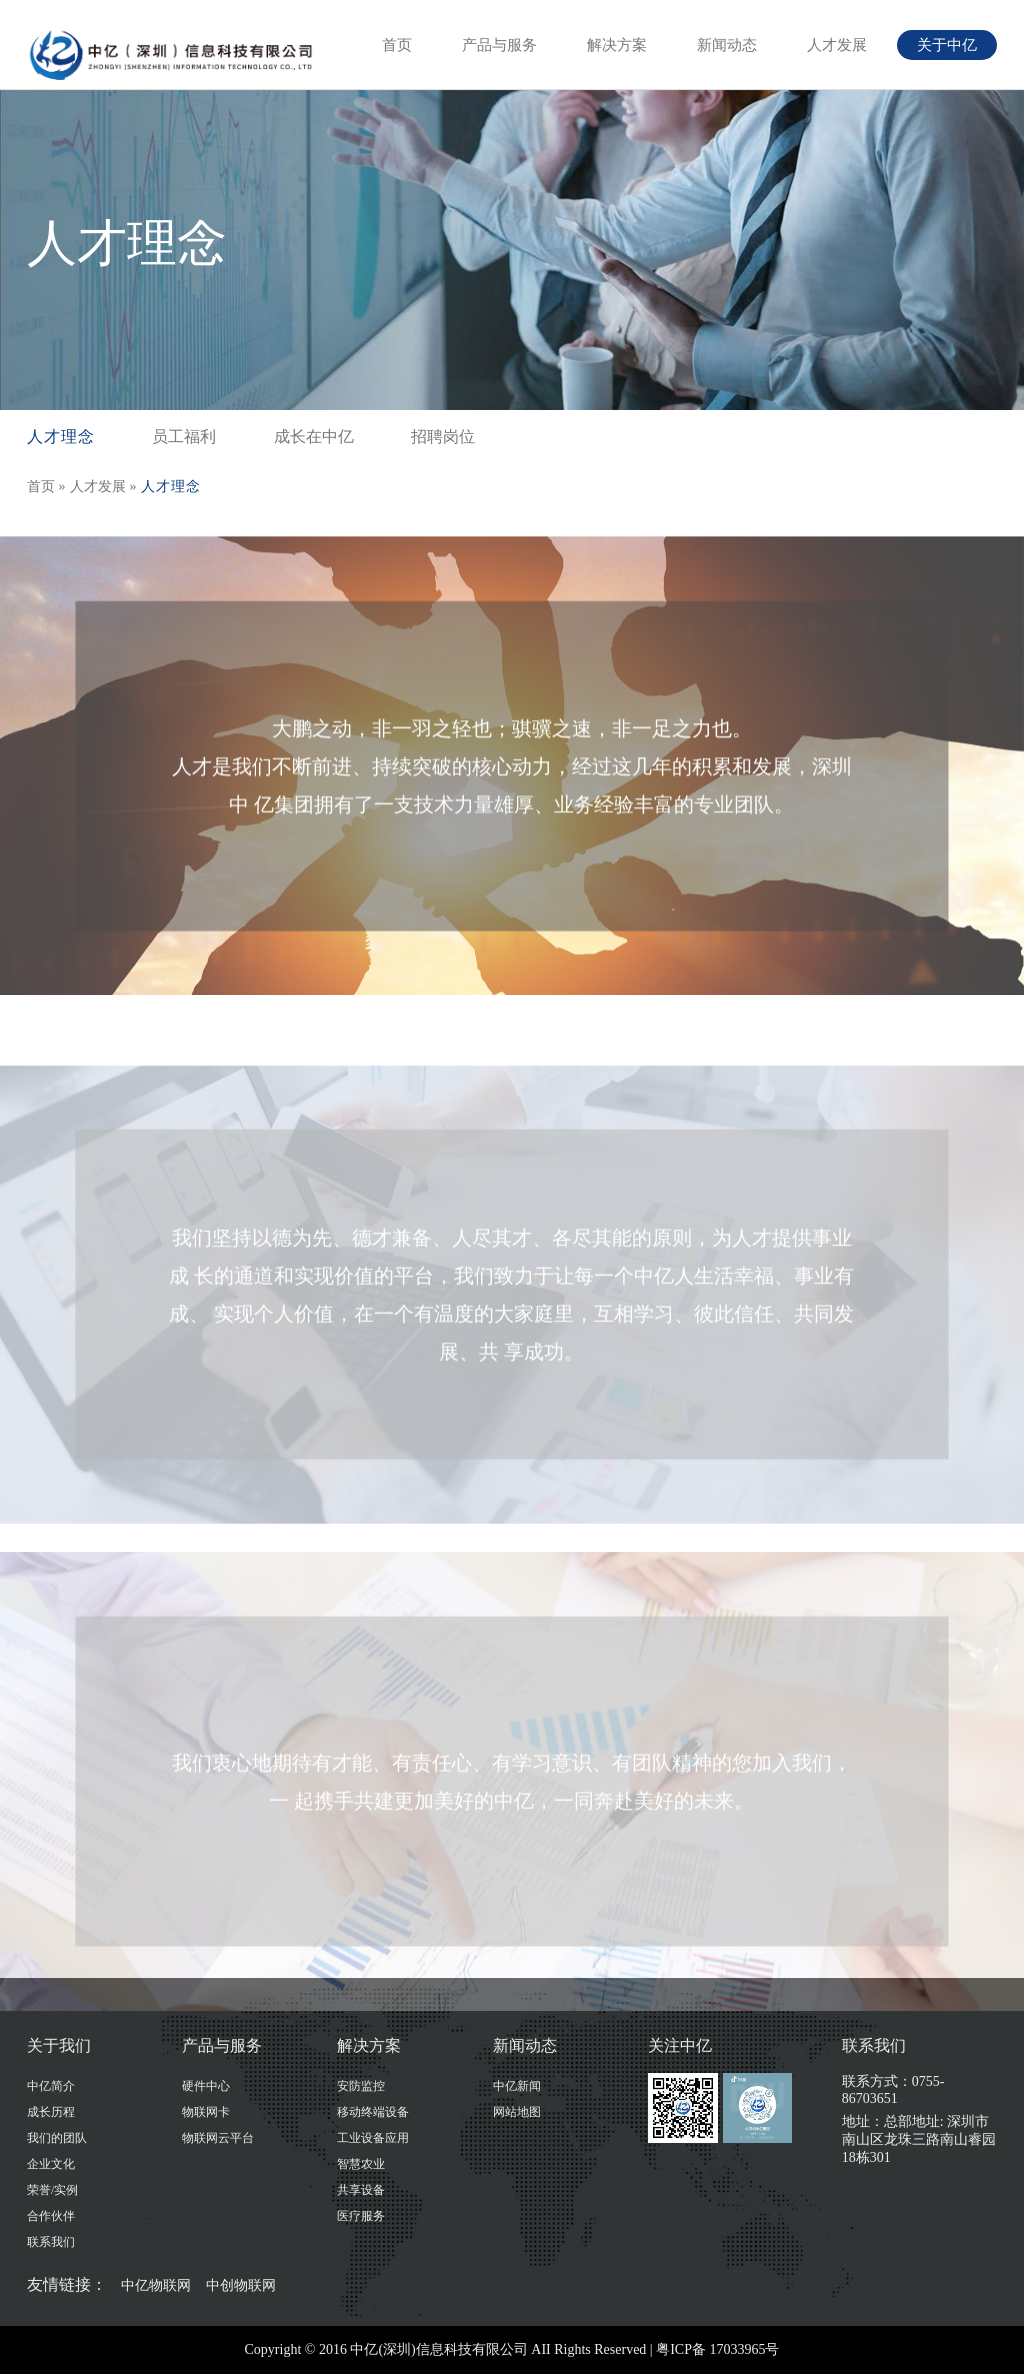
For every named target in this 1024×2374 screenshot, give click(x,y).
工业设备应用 (373, 2138)
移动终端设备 (373, 2112)
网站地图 (517, 2112)
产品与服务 (499, 45)
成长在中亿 (314, 436)
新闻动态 (727, 45)
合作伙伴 (51, 2216)
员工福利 (184, 436)
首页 (397, 45)
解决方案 (617, 45)
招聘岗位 (443, 436)
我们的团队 (57, 2138)
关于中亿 (947, 45)
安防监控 (361, 2086)
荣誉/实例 (52, 2190)
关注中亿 (680, 2045)
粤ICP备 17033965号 (717, 2349)
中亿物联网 (156, 2285)
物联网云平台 (218, 2138)
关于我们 (59, 2045)
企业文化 (51, 2164)
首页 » (46, 486)
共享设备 (361, 2190)
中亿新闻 (517, 2086)
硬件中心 (206, 2086)
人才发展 (837, 45)
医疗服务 (361, 2216)
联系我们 (51, 2242)
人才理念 (61, 436)
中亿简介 (51, 2086)
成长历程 (51, 2112)
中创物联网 (241, 2285)
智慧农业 (361, 2164)
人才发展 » (103, 486)
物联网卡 (206, 2112)
